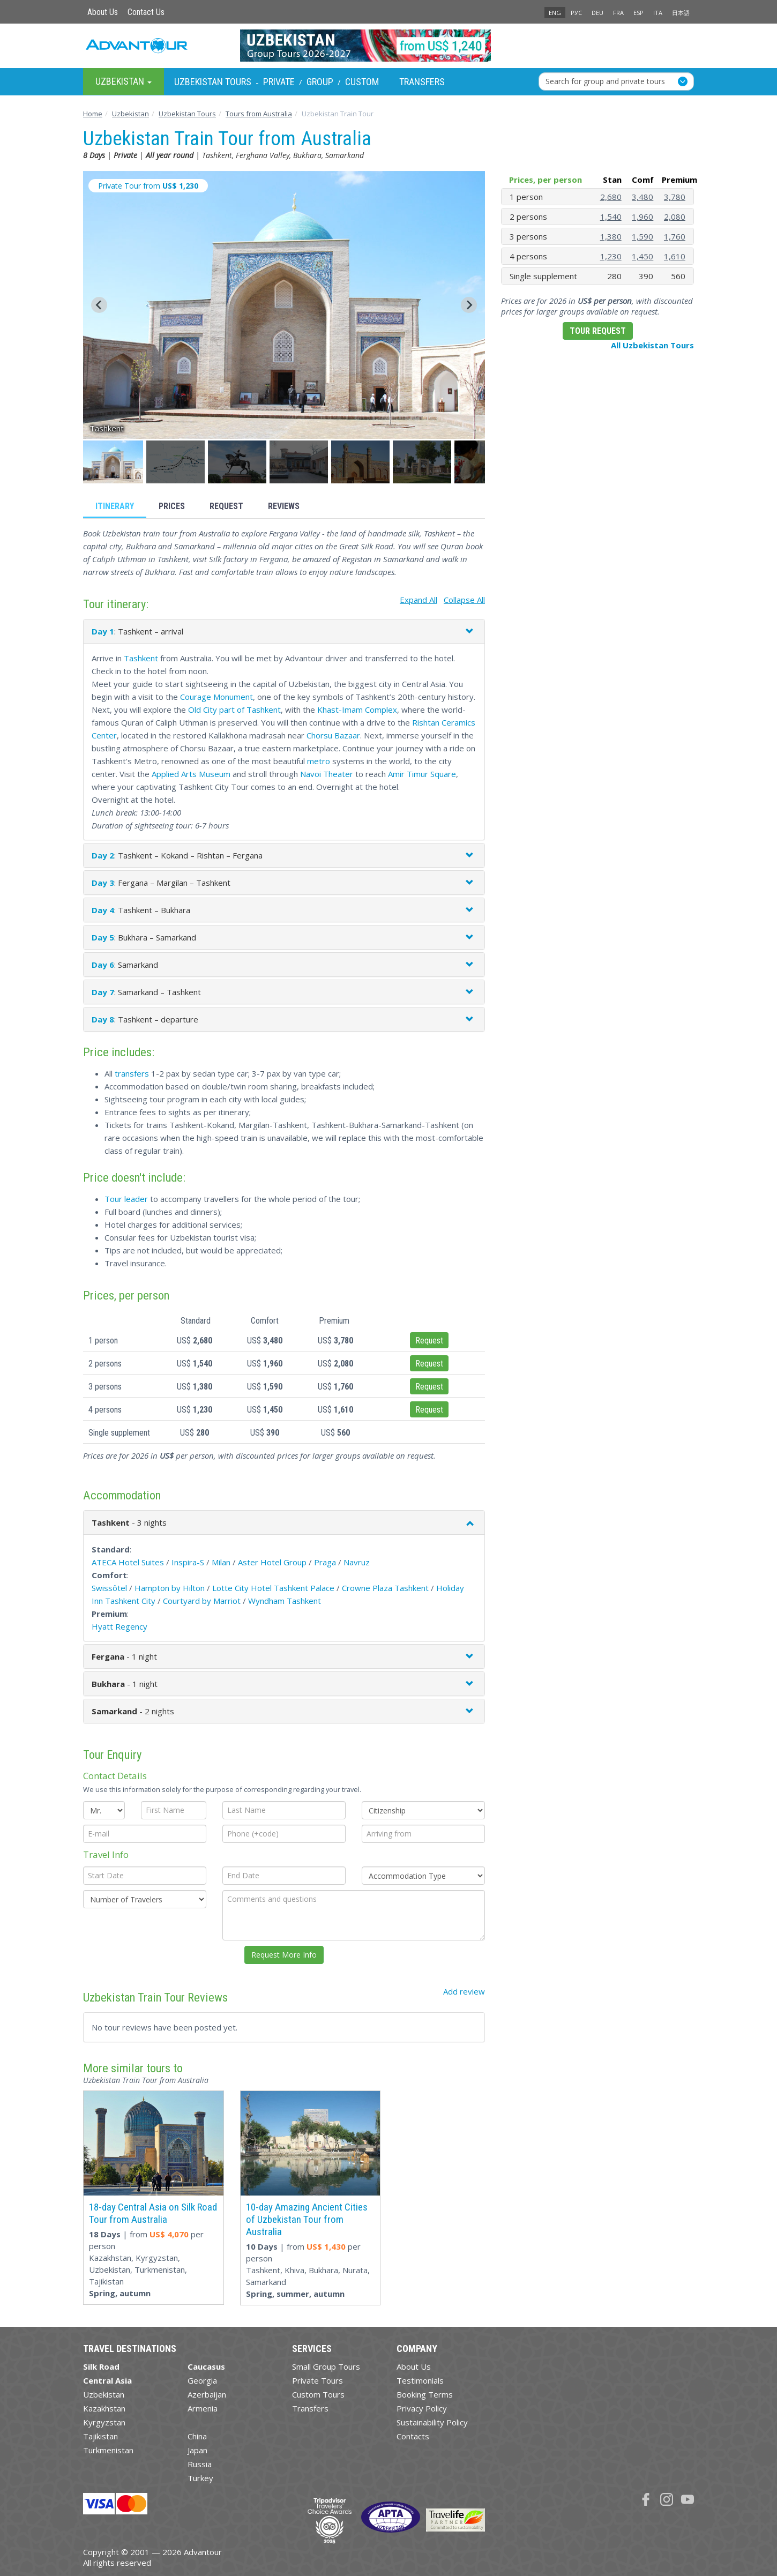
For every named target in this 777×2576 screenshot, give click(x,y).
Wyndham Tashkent (284, 1600)
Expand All (418, 599)
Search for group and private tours (605, 81)
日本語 (681, 13)
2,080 (674, 216)
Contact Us (146, 12)
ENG (555, 13)
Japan (197, 2450)
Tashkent (141, 658)
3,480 (642, 196)
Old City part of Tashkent (234, 709)
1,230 (611, 256)
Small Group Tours (326, 2366)
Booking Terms (425, 2394)
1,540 (611, 216)
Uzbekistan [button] (123, 81)
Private (279, 81)
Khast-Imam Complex (357, 709)
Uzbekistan (103, 2394)
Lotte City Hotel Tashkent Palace (273, 1587)
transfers (132, 1073)
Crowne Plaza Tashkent (385, 1587)
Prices (172, 506)
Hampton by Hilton (170, 1587)
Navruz (356, 1562)
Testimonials (420, 2380)
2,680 (611, 196)
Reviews (284, 506)
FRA (618, 13)
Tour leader (126, 1198)
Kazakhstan (104, 2408)
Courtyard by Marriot (202, 1600)
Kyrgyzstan (104, 2422)
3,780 (674, 196)
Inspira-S (187, 1562)
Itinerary (114, 506)
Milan (221, 1562)
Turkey (200, 2478)
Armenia (203, 2408)
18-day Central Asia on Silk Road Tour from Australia (153, 2213)
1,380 (611, 236)
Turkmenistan (108, 2450)
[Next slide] (469, 305)
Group (320, 81)
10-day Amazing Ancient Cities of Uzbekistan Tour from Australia (307, 2219)
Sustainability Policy (432, 2422)
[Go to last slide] (99, 305)
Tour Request (598, 331)
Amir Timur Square (422, 773)
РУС (576, 13)
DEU (597, 13)
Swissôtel (109, 1587)
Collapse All (464, 599)
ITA (657, 13)
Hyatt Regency (119, 1626)
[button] (114, 462)
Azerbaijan (207, 2394)
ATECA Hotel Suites (128, 1562)
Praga (325, 1562)
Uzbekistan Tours (212, 81)
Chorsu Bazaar (333, 735)
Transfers (422, 81)
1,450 (642, 256)
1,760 (674, 236)
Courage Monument (216, 696)
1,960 (642, 216)
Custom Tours (318, 2394)
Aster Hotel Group (272, 1562)
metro (318, 761)
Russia (200, 2464)
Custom (362, 81)
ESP (638, 13)
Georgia (202, 2380)
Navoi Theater (326, 773)
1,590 (642, 236)
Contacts (413, 2436)
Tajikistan (100, 2436)
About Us (102, 12)
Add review (464, 1991)
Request (226, 506)
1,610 (674, 256)
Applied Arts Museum (191, 773)
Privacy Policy (422, 2408)
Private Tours (317, 2380)
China (197, 2436)
